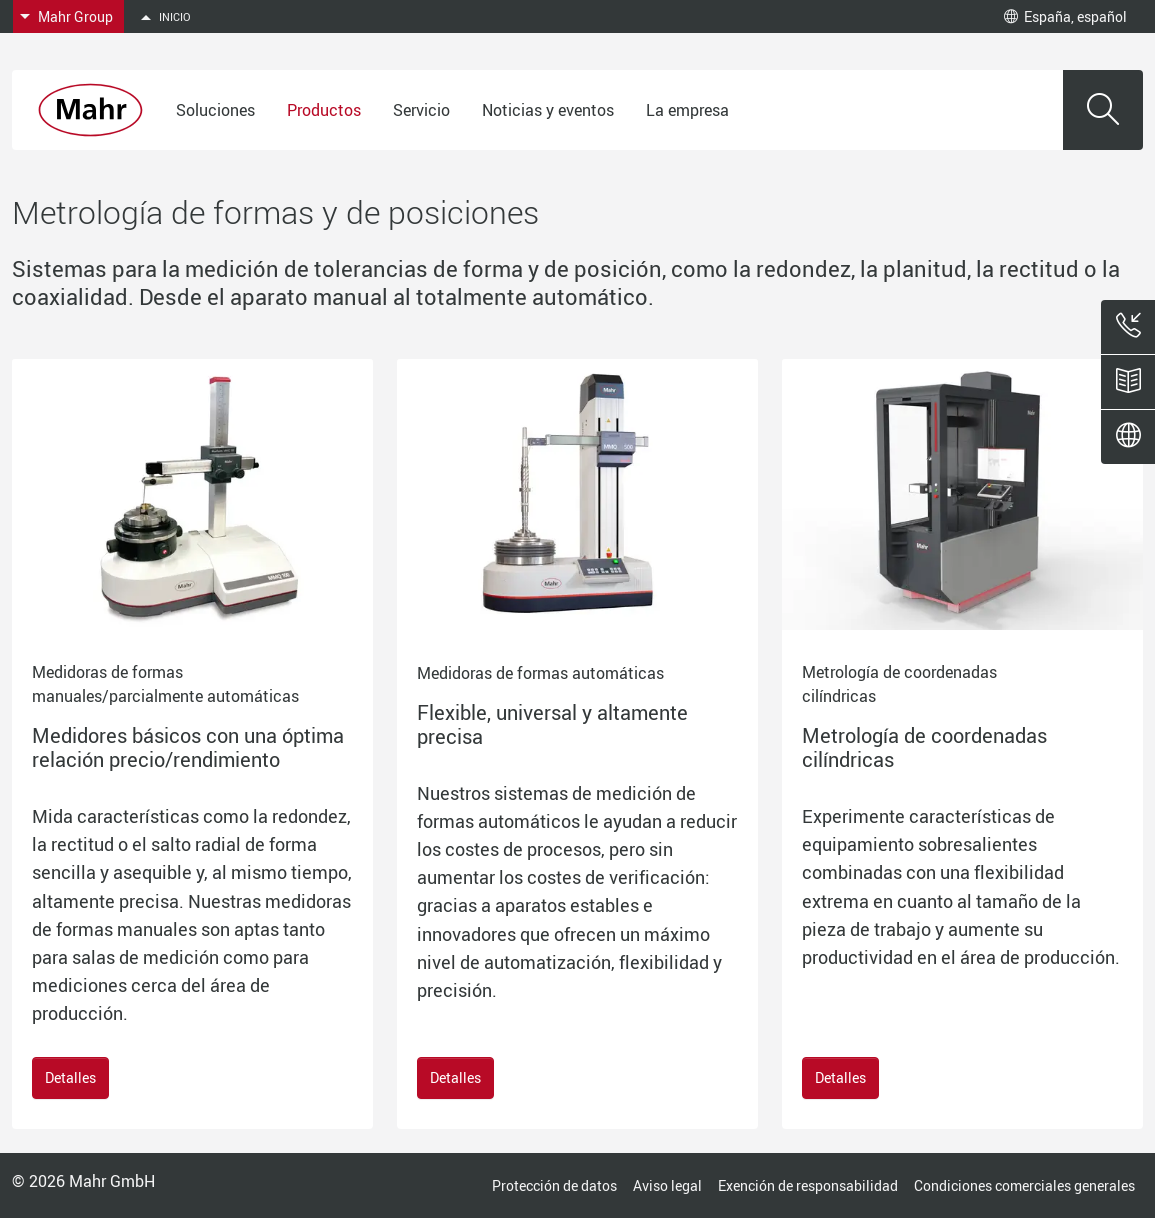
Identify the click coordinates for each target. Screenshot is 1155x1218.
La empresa (687, 110)
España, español (1065, 16)
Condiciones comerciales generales (1024, 1185)
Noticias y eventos (548, 110)
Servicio (421, 110)
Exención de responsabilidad (808, 1185)
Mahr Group (75, 16)
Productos (324, 110)
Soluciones (215, 110)
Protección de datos (554, 1185)
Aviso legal (667, 1185)
